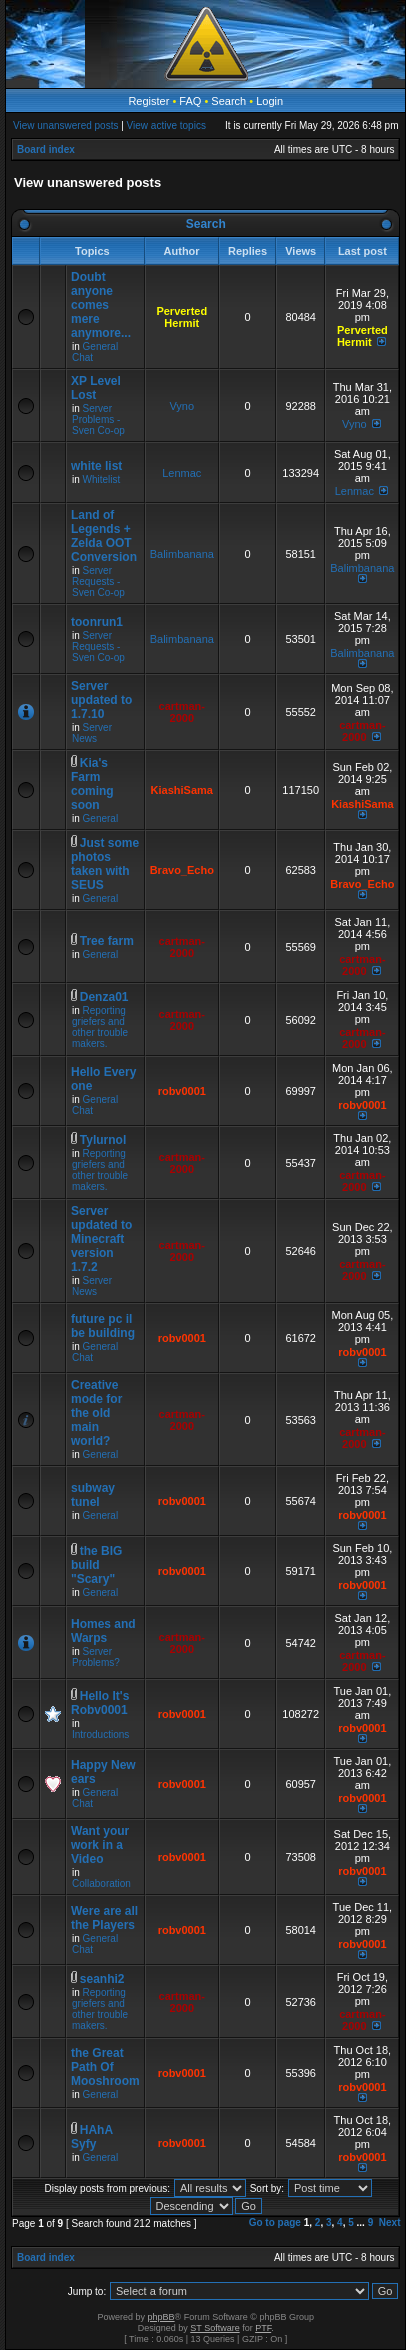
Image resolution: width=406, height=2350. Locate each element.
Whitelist (102, 479)
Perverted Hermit (181, 317)
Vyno (181, 406)
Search (228, 101)
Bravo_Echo (182, 870)
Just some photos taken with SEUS (105, 864)
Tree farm (107, 941)
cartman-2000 (182, 712)
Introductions (100, 1734)
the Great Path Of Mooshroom (105, 2067)
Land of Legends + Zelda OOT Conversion (104, 536)
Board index (46, 149)
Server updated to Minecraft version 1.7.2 (101, 1239)
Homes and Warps (103, 1631)
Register (148, 101)
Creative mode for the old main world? (96, 1413)
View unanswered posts (65, 125)
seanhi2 (102, 1979)
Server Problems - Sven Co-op (98, 419)
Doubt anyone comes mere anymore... (101, 305)
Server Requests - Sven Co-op (98, 581)
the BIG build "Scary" (96, 1565)
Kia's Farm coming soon (92, 784)
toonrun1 (97, 622)
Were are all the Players (104, 1918)
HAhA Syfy (92, 2137)
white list (96, 466)
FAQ (190, 101)
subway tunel (93, 1495)
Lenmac (181, 473)
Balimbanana (182, 554)
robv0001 (182, 1091)
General (101, 818)
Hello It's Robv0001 (100, 1703)
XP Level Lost (96, 388)
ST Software (214, 2328)
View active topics (166, 125)
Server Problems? (96, 1657)
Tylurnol (103, 1140)
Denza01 (104, 997)
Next (390, 2222)
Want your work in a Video (100, 1845)
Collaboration (101, 1883)
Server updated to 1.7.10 (101, 700)
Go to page (275, 2222)
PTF (263, 2328)
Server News (92, 733)
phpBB (161, 2317)
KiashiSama (182, 790)
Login (269, 101)
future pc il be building (103, 1326)
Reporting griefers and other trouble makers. (100, 1027)
